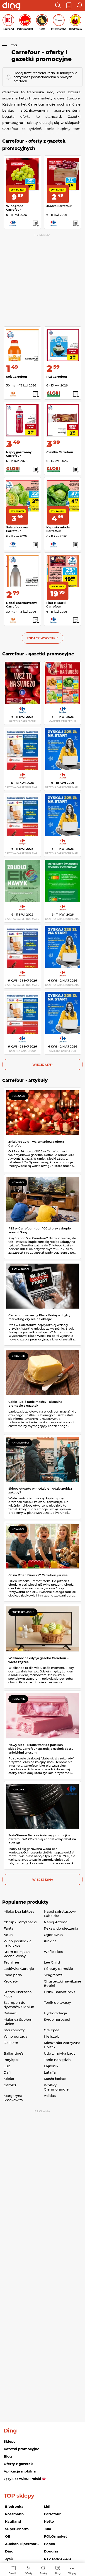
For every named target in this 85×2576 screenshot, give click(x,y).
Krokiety (11, 1981)
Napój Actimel (56, 1922)
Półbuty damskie (58, 1968)
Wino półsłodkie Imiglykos (18, 1943)
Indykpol (11, 2060)
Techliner (11, 1962)
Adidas (50, 2095)
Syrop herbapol (57, 2019)
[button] (58, 5)
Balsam (10, 2013)
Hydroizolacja (55, 2013)
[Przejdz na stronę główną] (11, 6)
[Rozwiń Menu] (72, 2570)
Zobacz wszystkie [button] (42, 638)
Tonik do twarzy (57, 2002)
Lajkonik (51, 2066)
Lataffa (50, 2072)
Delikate (11, 2043)
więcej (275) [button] (42, 1064)
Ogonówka (53, 1935)
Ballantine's (14, 2053)
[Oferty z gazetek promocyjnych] (28, 2570)
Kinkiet (50, 1941)
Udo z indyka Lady (59, 2053)
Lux (7, 2066)
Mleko (9, 2079)
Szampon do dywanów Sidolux (19, 2004)
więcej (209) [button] (42, 1879)
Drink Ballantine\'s (59, 1992)
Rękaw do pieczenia (61, 1928)
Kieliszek (51, 2036)
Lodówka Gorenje (19, 1968)
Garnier (10, 2085)
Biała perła (13, 1975)
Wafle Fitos (53, 1952)
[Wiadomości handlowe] (58, 2570)
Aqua (8, 1935)
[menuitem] (13, 2570)
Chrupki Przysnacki (20, 1922)
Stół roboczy (14, 2030)
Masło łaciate (55, 2079)
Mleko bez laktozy (19, 1911)
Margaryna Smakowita (13, 2097)
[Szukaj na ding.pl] (43, 2570)
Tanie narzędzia (57, 2060)
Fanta (8, 1928)
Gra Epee (52, 2030)
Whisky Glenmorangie (56, 2087)
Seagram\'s (53, 1975)
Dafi (7, 2072)
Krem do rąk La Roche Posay (17, 1954)
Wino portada (15, 2036)
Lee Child (52, 1962)
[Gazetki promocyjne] (13, 2570)
